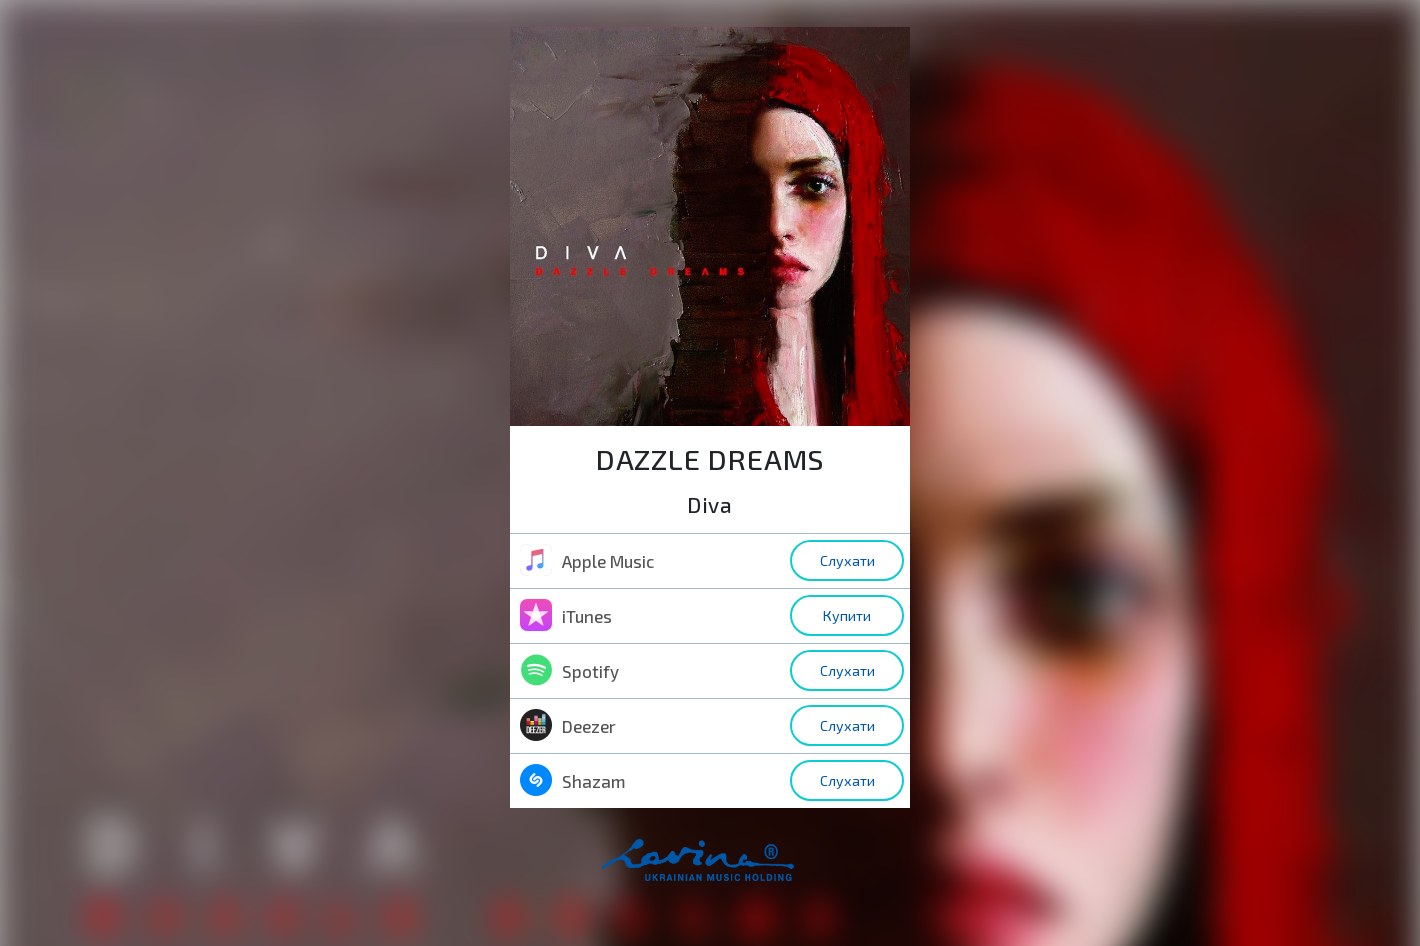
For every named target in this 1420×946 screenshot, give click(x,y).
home (730, 871)
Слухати (847, 560)
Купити (847, 615)
